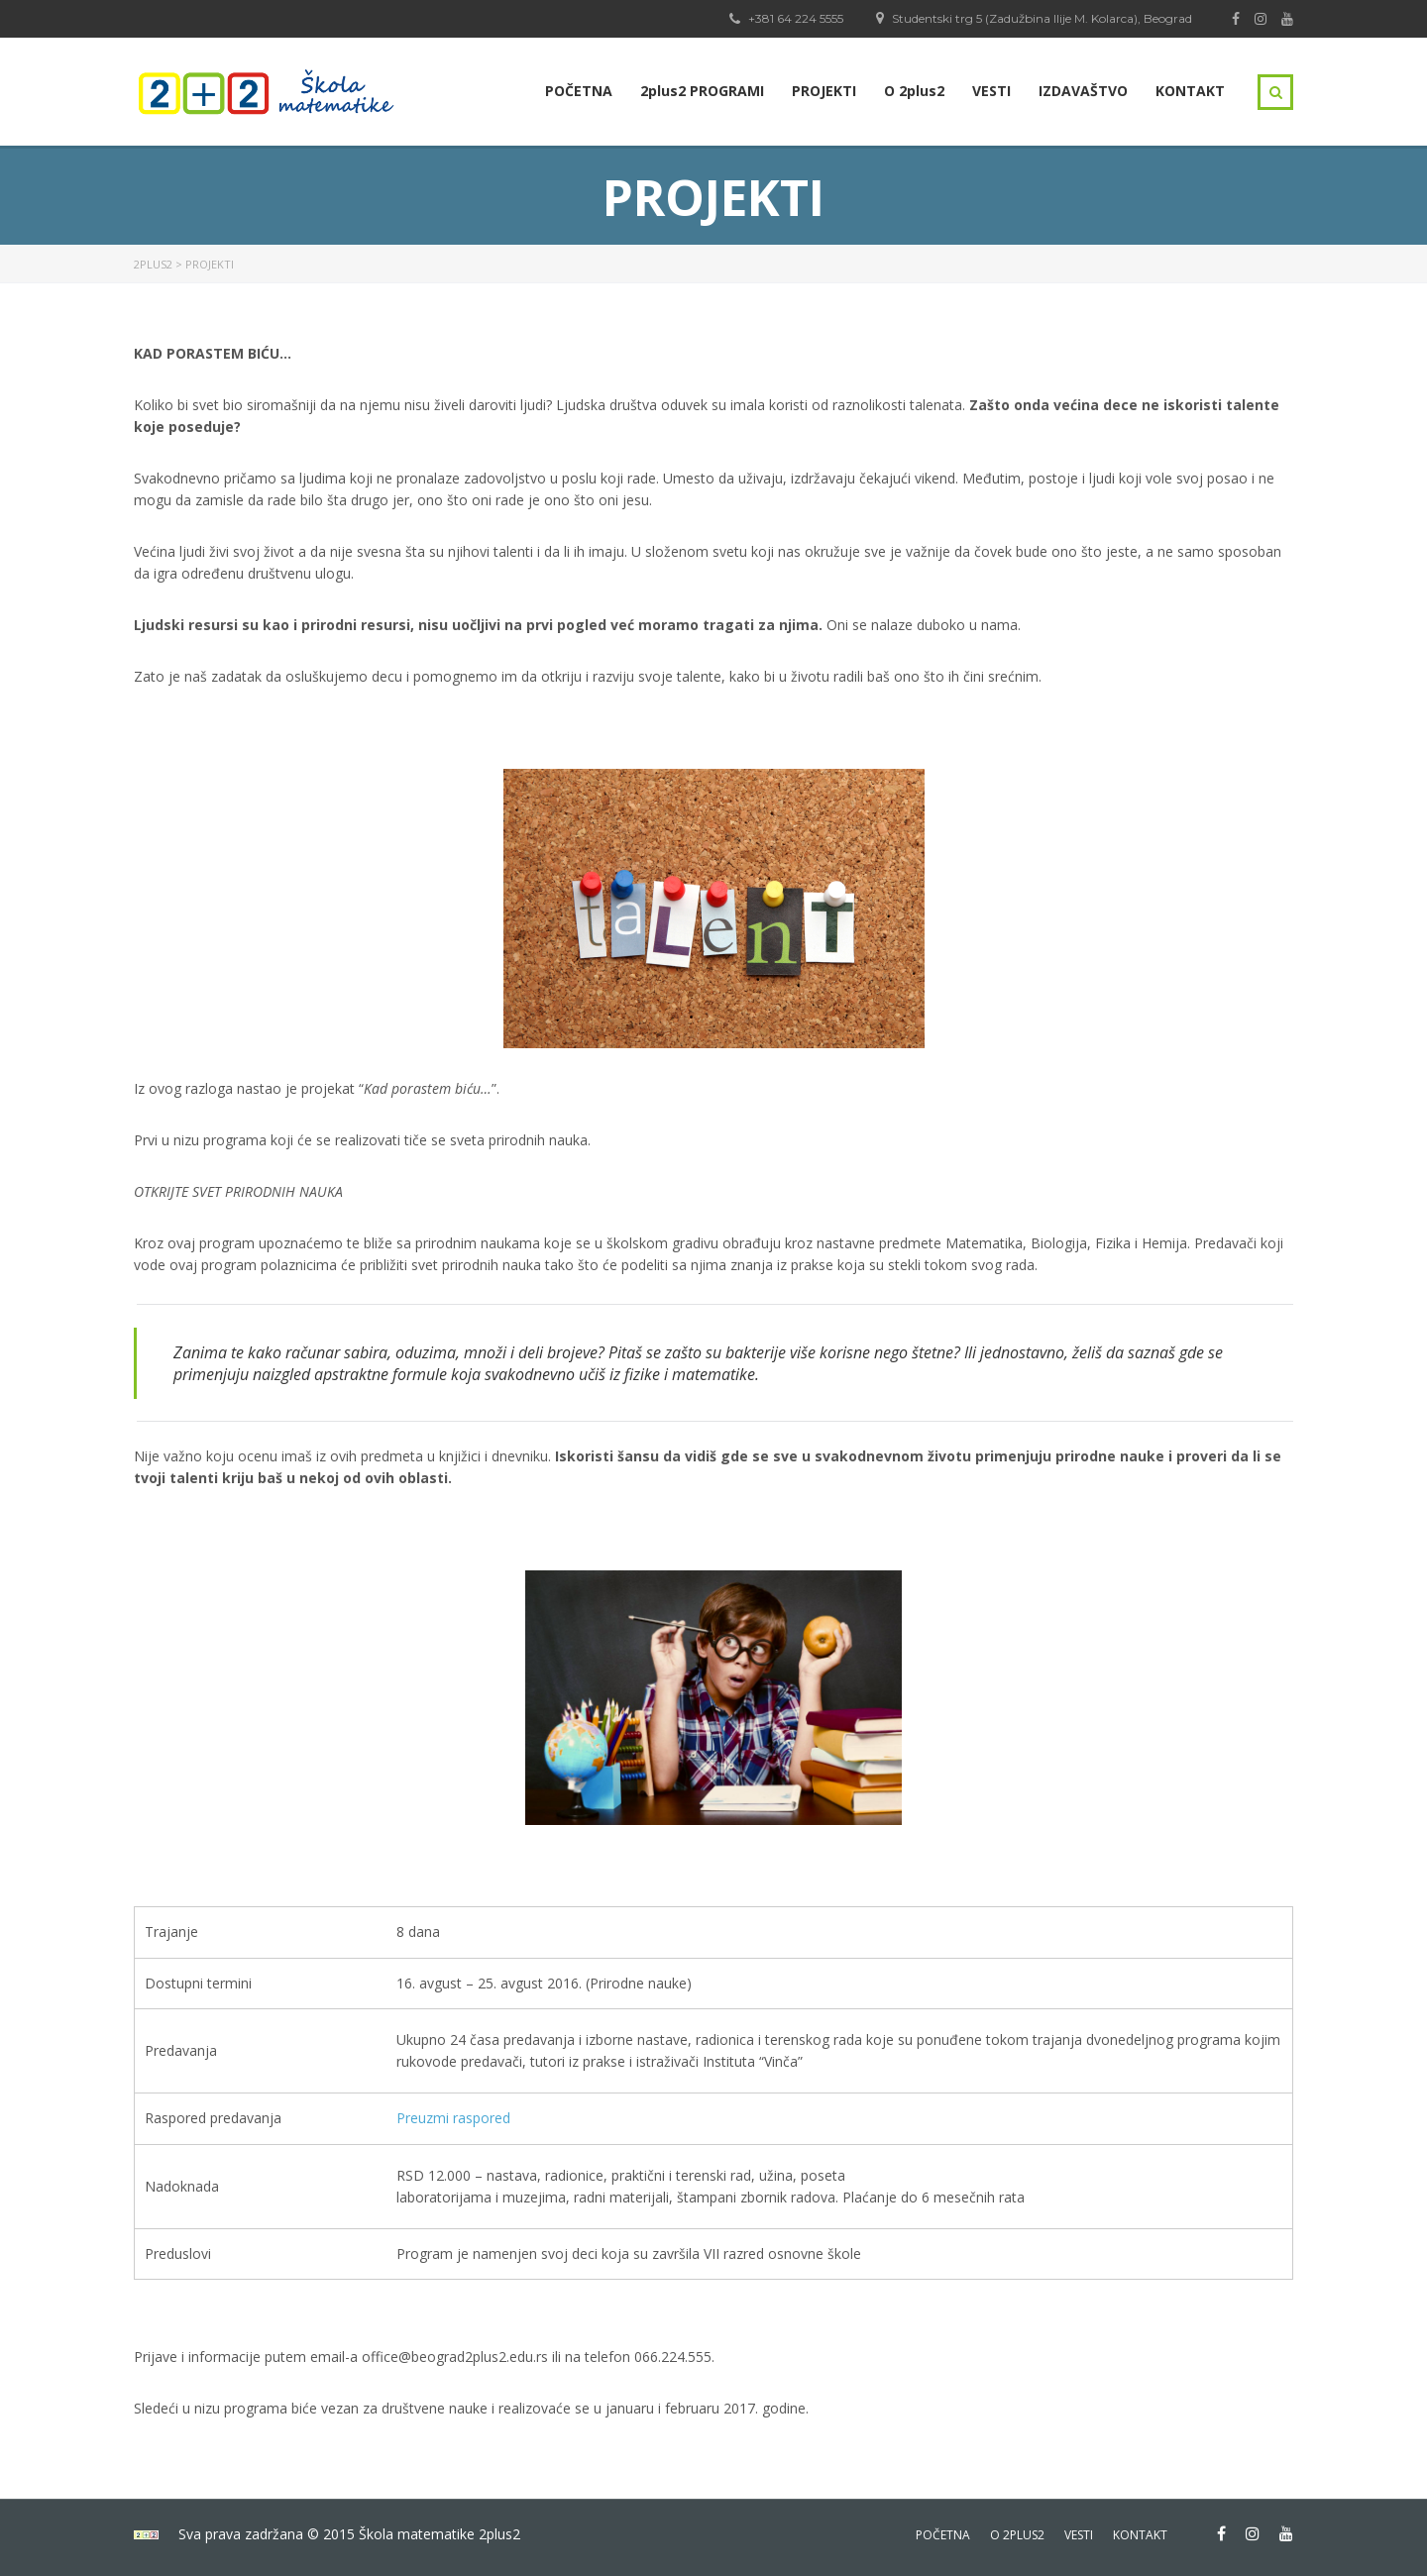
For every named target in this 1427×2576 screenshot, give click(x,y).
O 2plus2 (914, 90)
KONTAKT (1190, 90)
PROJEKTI (824, 90)
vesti (1078, 2534)
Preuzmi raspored (453, 2117)
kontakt (1140, 2534)
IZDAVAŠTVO (1083, 90)
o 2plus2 (1017, 2534)
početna (943, 2534)
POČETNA (578, 90)
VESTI (991, 90)
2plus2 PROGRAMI (702, 90)
